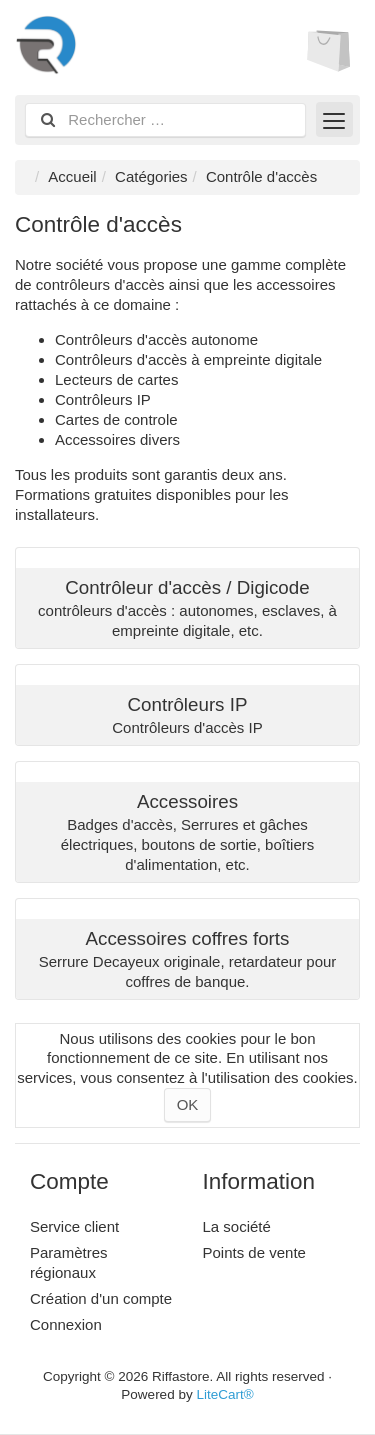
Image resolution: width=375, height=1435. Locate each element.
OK (188, 1104)
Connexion (66, 1324)
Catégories (151, 176)
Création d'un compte (101, 1298)
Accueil (72, 176)
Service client (74, 1226)
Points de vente (254, 1252)
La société (237, 1226)
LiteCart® (224, 1394)
